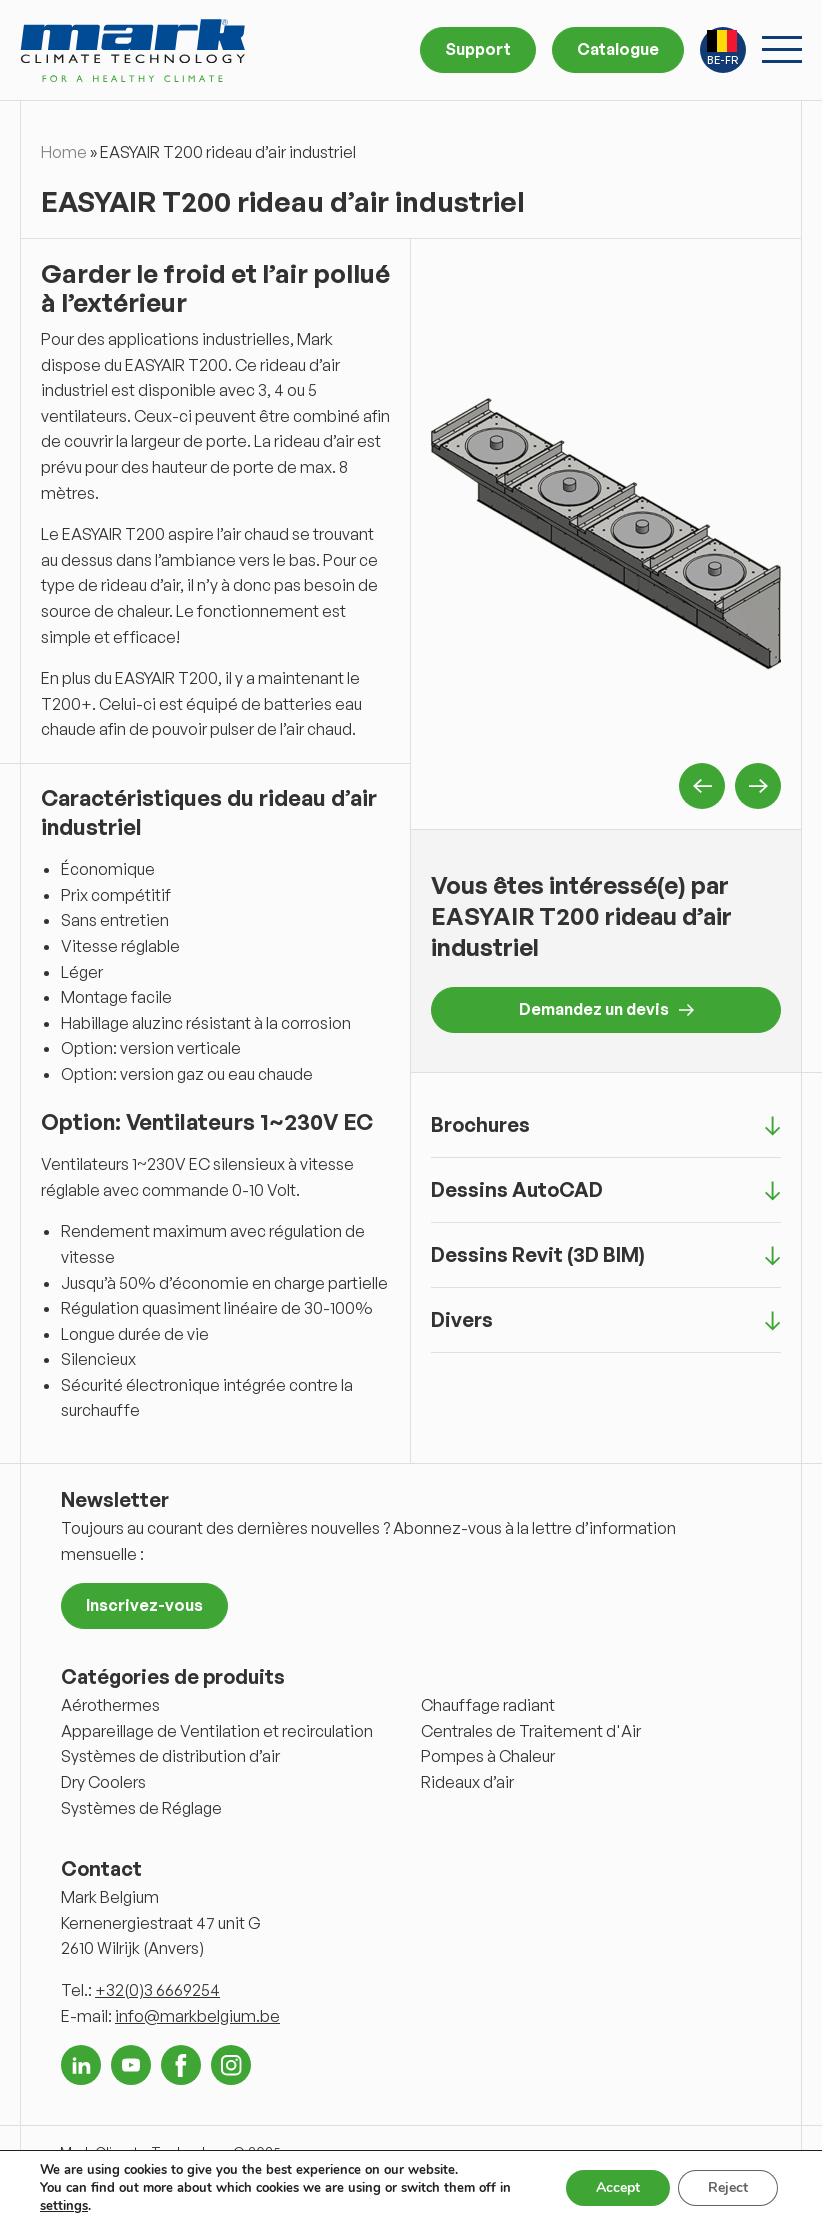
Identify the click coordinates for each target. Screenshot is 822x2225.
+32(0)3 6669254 (157, 1990)
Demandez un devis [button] (606, 1009)
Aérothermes (110, 1705)
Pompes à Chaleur (488, 1756)
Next (758, 786)
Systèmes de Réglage (141, 1808)
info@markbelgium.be (197, 2016)
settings (64, 2206)
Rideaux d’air (467, 1782)
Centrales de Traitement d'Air (531, 1731)
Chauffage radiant (488, 1705)
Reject (728, 2187)
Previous (702, 786)
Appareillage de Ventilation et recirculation (217, 1731)
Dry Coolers (103, 1782)
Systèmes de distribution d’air (170, 1756)
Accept (618, 2187)
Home (64, 152)
